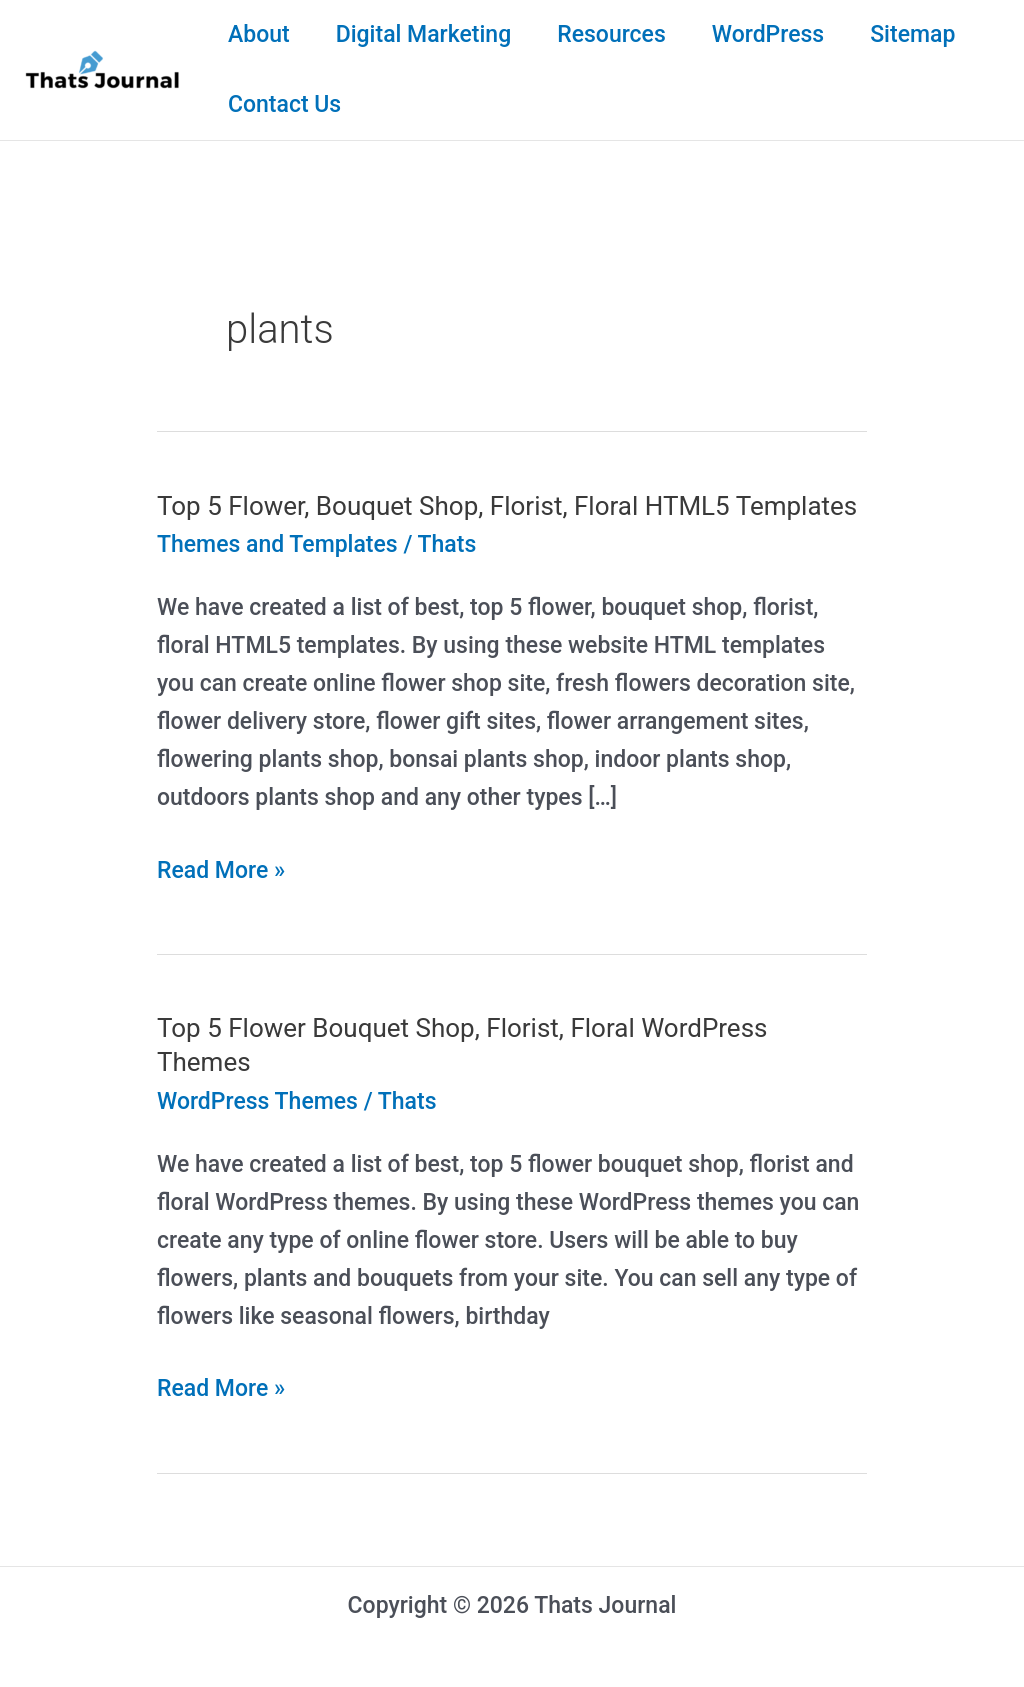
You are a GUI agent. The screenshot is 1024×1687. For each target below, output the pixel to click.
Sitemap (912, 34)
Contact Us (284, 104)
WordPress (768, 34)
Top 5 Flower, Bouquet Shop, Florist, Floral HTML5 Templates (507, 506)
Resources (611, 34)
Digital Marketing (424, 34)
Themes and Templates (277, 544)
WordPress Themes (257, 1101)
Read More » (221, 871)
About (259, 34)
